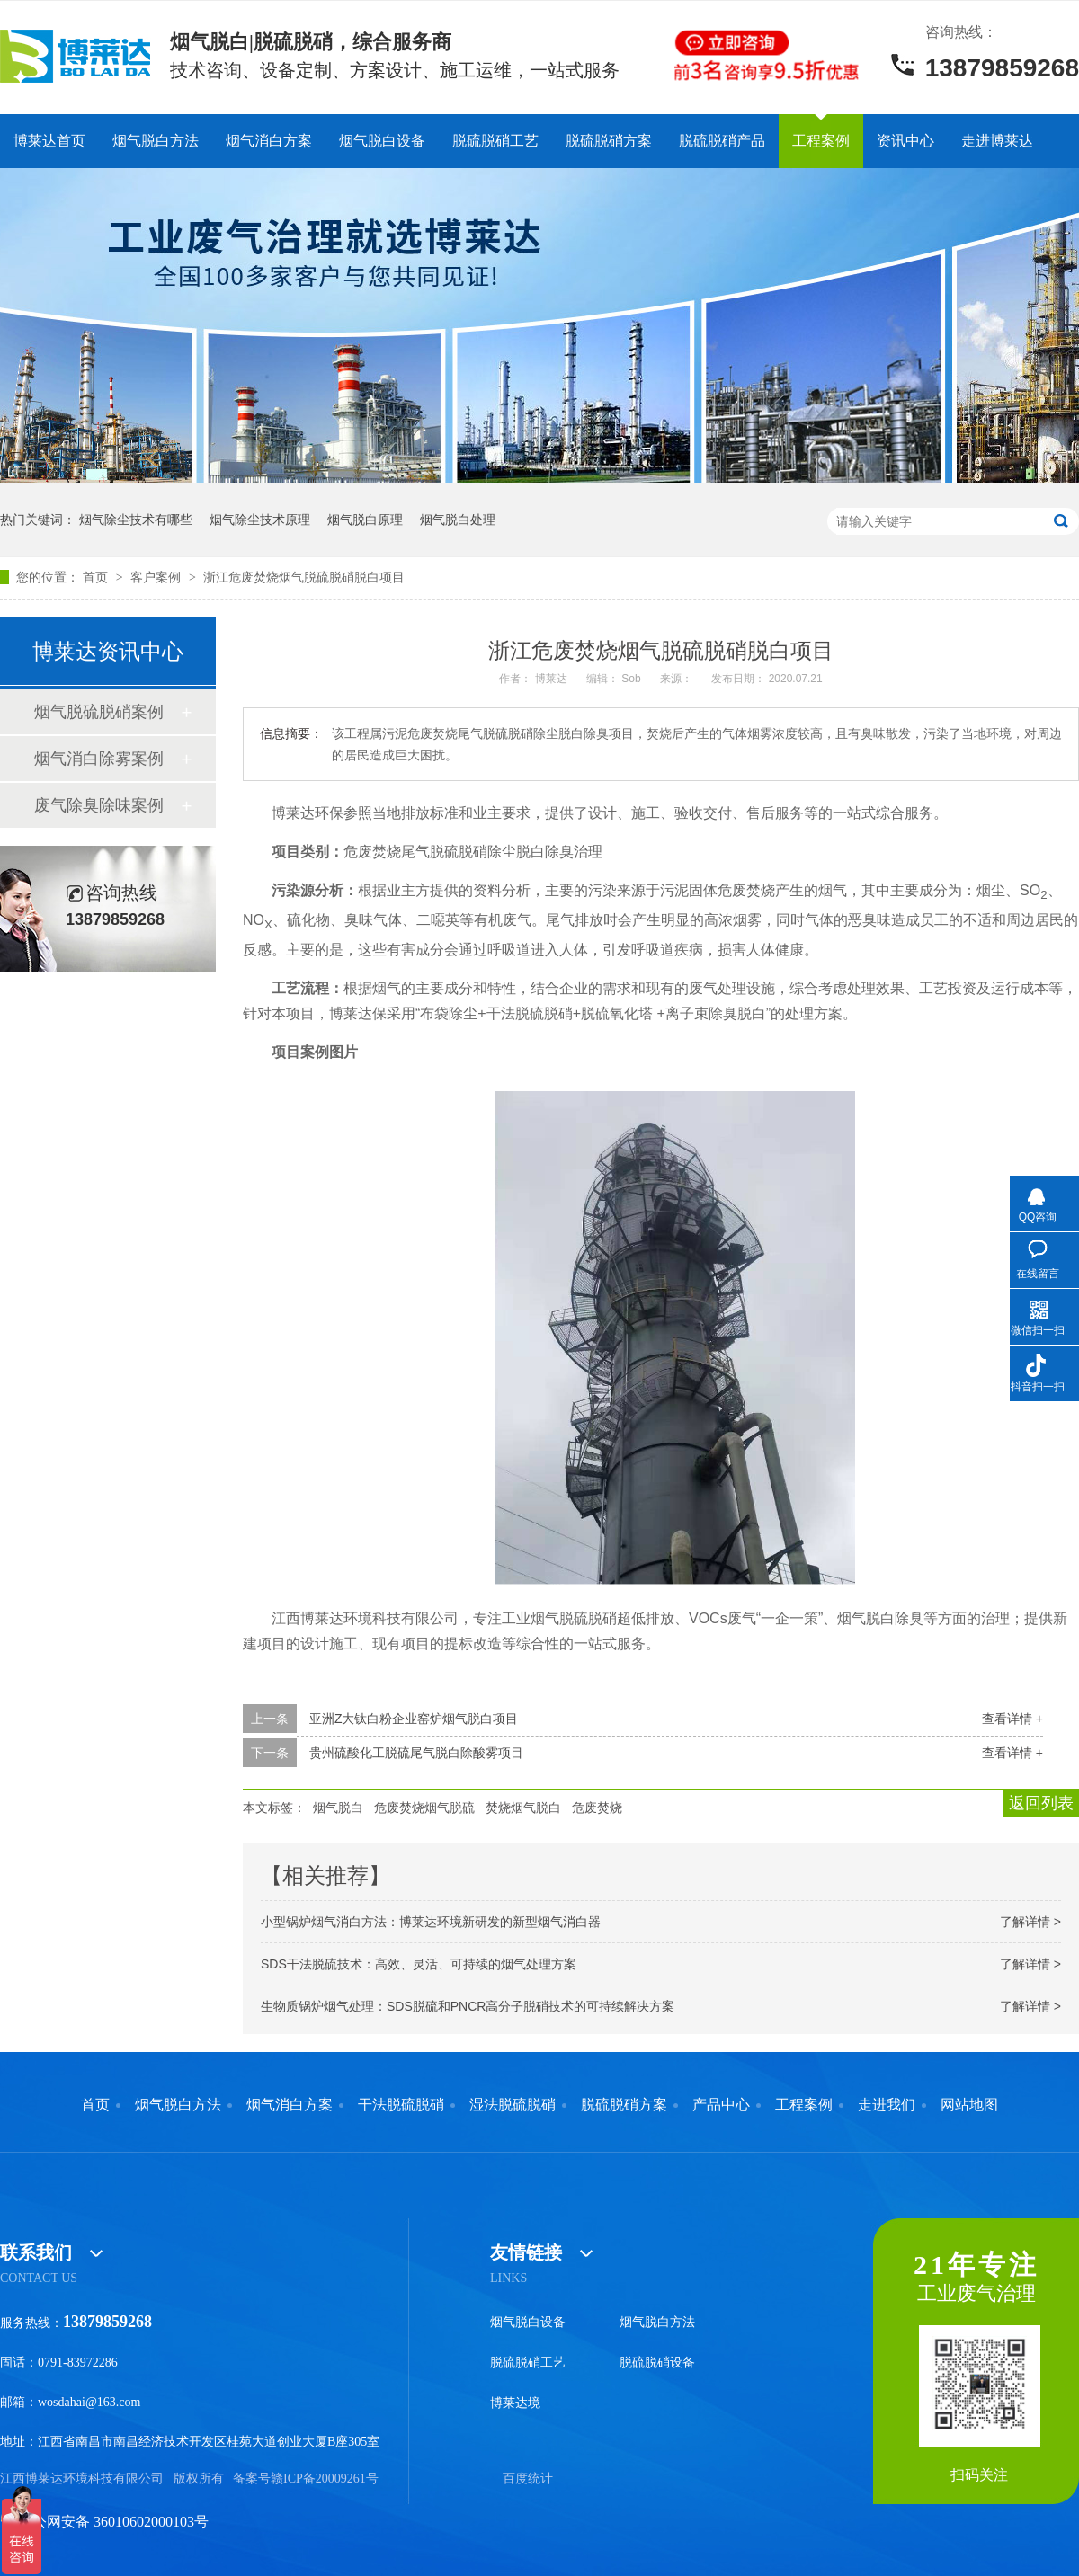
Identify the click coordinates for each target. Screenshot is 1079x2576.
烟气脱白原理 (365, 519)
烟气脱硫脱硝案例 (99, 712)
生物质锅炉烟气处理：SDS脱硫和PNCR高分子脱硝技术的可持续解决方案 (467, 2006)
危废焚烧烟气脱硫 (424, 1807)
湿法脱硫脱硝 (512, 2105)
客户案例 (157, 577)
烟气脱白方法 (155, 140)
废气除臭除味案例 (99, 805)
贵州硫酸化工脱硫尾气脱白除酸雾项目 (416, 1752)
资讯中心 (905, 140)
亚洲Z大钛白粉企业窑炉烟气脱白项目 (414, 1718)
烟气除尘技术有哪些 (135, 519)
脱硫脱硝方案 (609, 140)
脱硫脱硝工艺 (495, 140)
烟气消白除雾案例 (99, 759)
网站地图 (969, 2105)
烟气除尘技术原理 (260, 519)
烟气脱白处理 (457, 519)
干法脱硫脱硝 (401, 2105)
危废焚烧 (597, 1807)
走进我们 (886, 2105)
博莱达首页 (49, 140)
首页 (97, 577)
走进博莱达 (997, 140)
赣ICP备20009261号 (325, 2478)
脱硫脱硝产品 (722, 140)
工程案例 (821, 140)
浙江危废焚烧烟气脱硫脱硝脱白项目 (304, 577)
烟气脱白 (338, 1807)
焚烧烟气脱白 (523, 1807)
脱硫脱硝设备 (657, 2362)
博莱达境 (515, 2403)
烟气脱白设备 (382, 140)
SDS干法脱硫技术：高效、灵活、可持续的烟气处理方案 (418, 1964)
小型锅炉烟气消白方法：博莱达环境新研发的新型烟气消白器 (431, 1921)
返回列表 (1041, 1803)
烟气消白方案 (269, 140)
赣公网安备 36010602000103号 (104, 2521)
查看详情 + (1012, 1718)
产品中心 (721, 2105)
